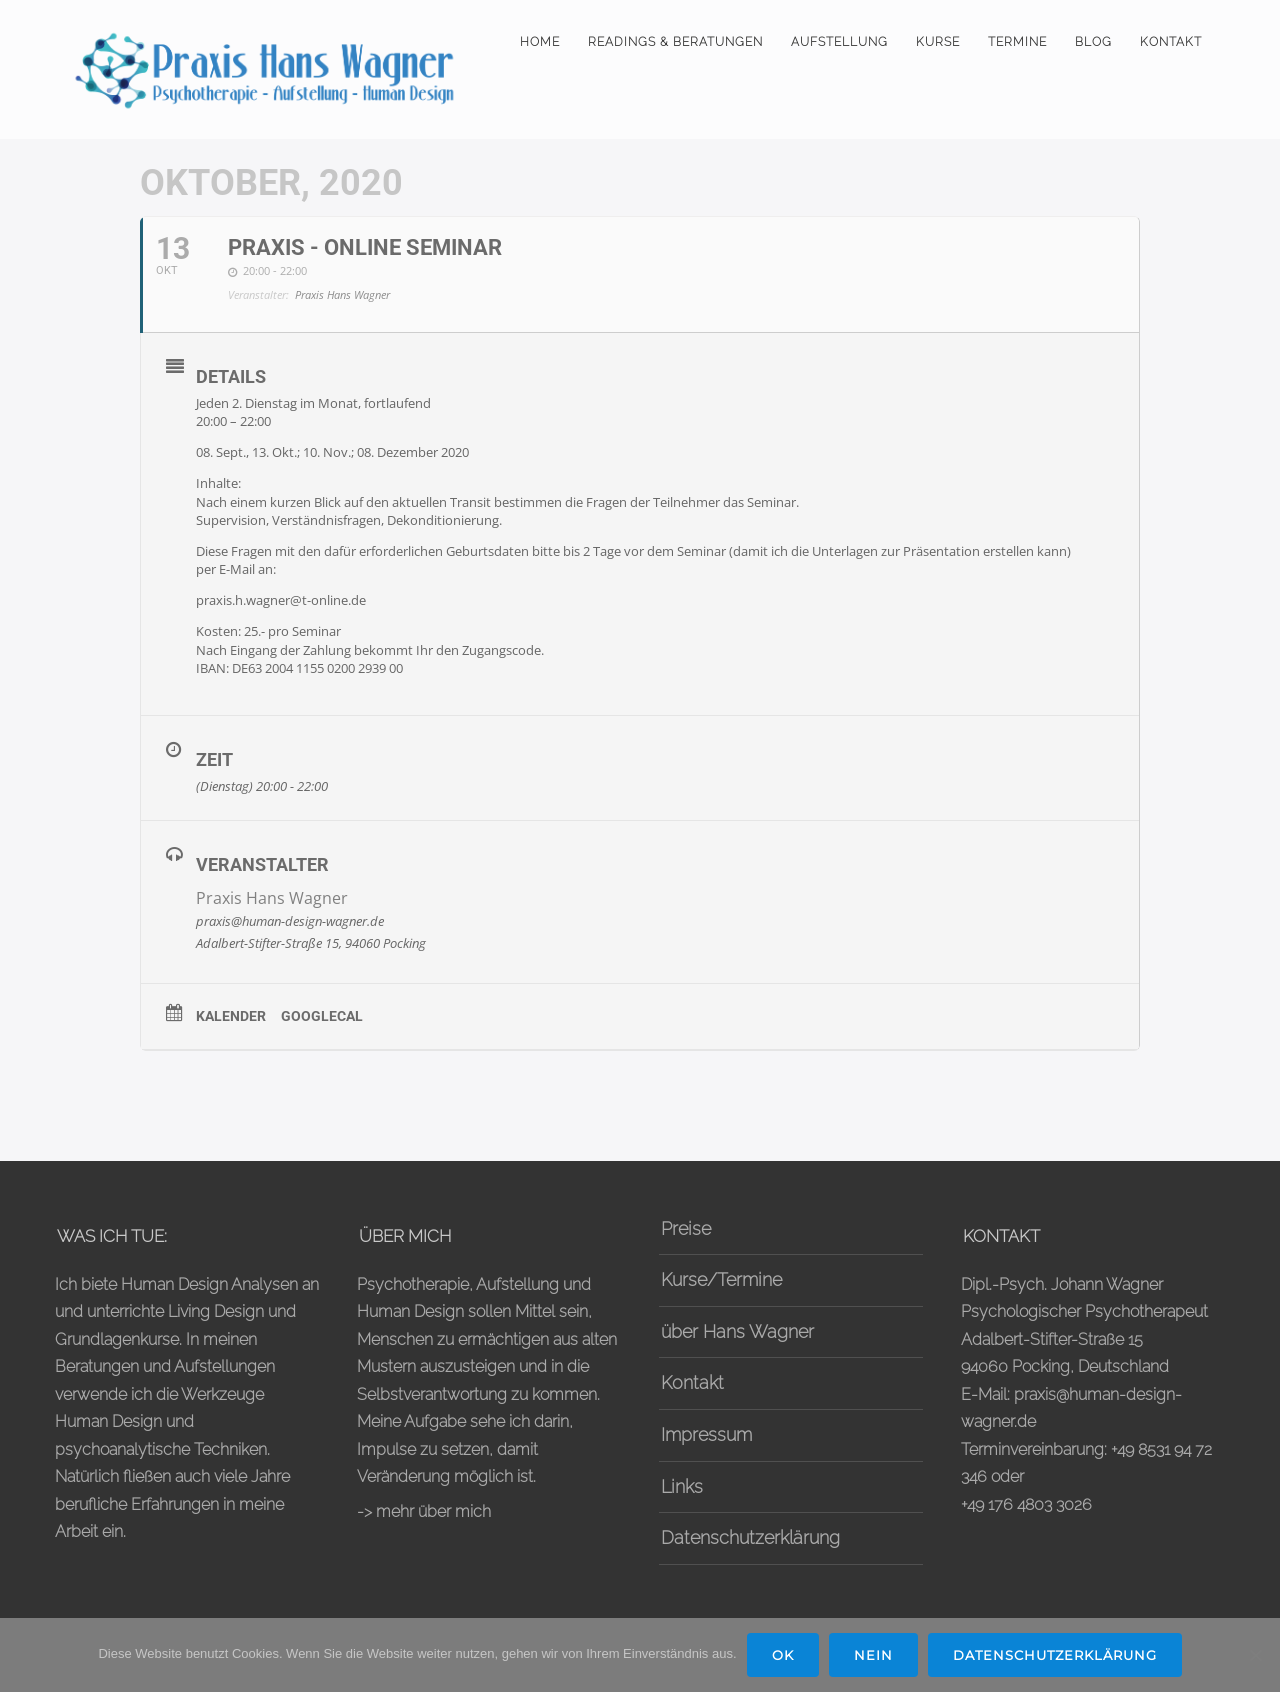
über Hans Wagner (737, 1331)
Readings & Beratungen (675, 42)
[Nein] (1255, 1655)
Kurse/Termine (721, 1279)
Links (682, 1486)
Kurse (938, 42)
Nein (873, 1655)
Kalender (231, 1016)
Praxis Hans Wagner (272, 898)
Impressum (706, 1434)
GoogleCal (322, 1016)
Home (540, 42)
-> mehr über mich (424, 1511)
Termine (1017, 42)
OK (783, 1655)
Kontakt (1171, 42)
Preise (686, 1228)
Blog (1093, 42)
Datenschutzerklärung (750, 1537)
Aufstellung (839, 42)
